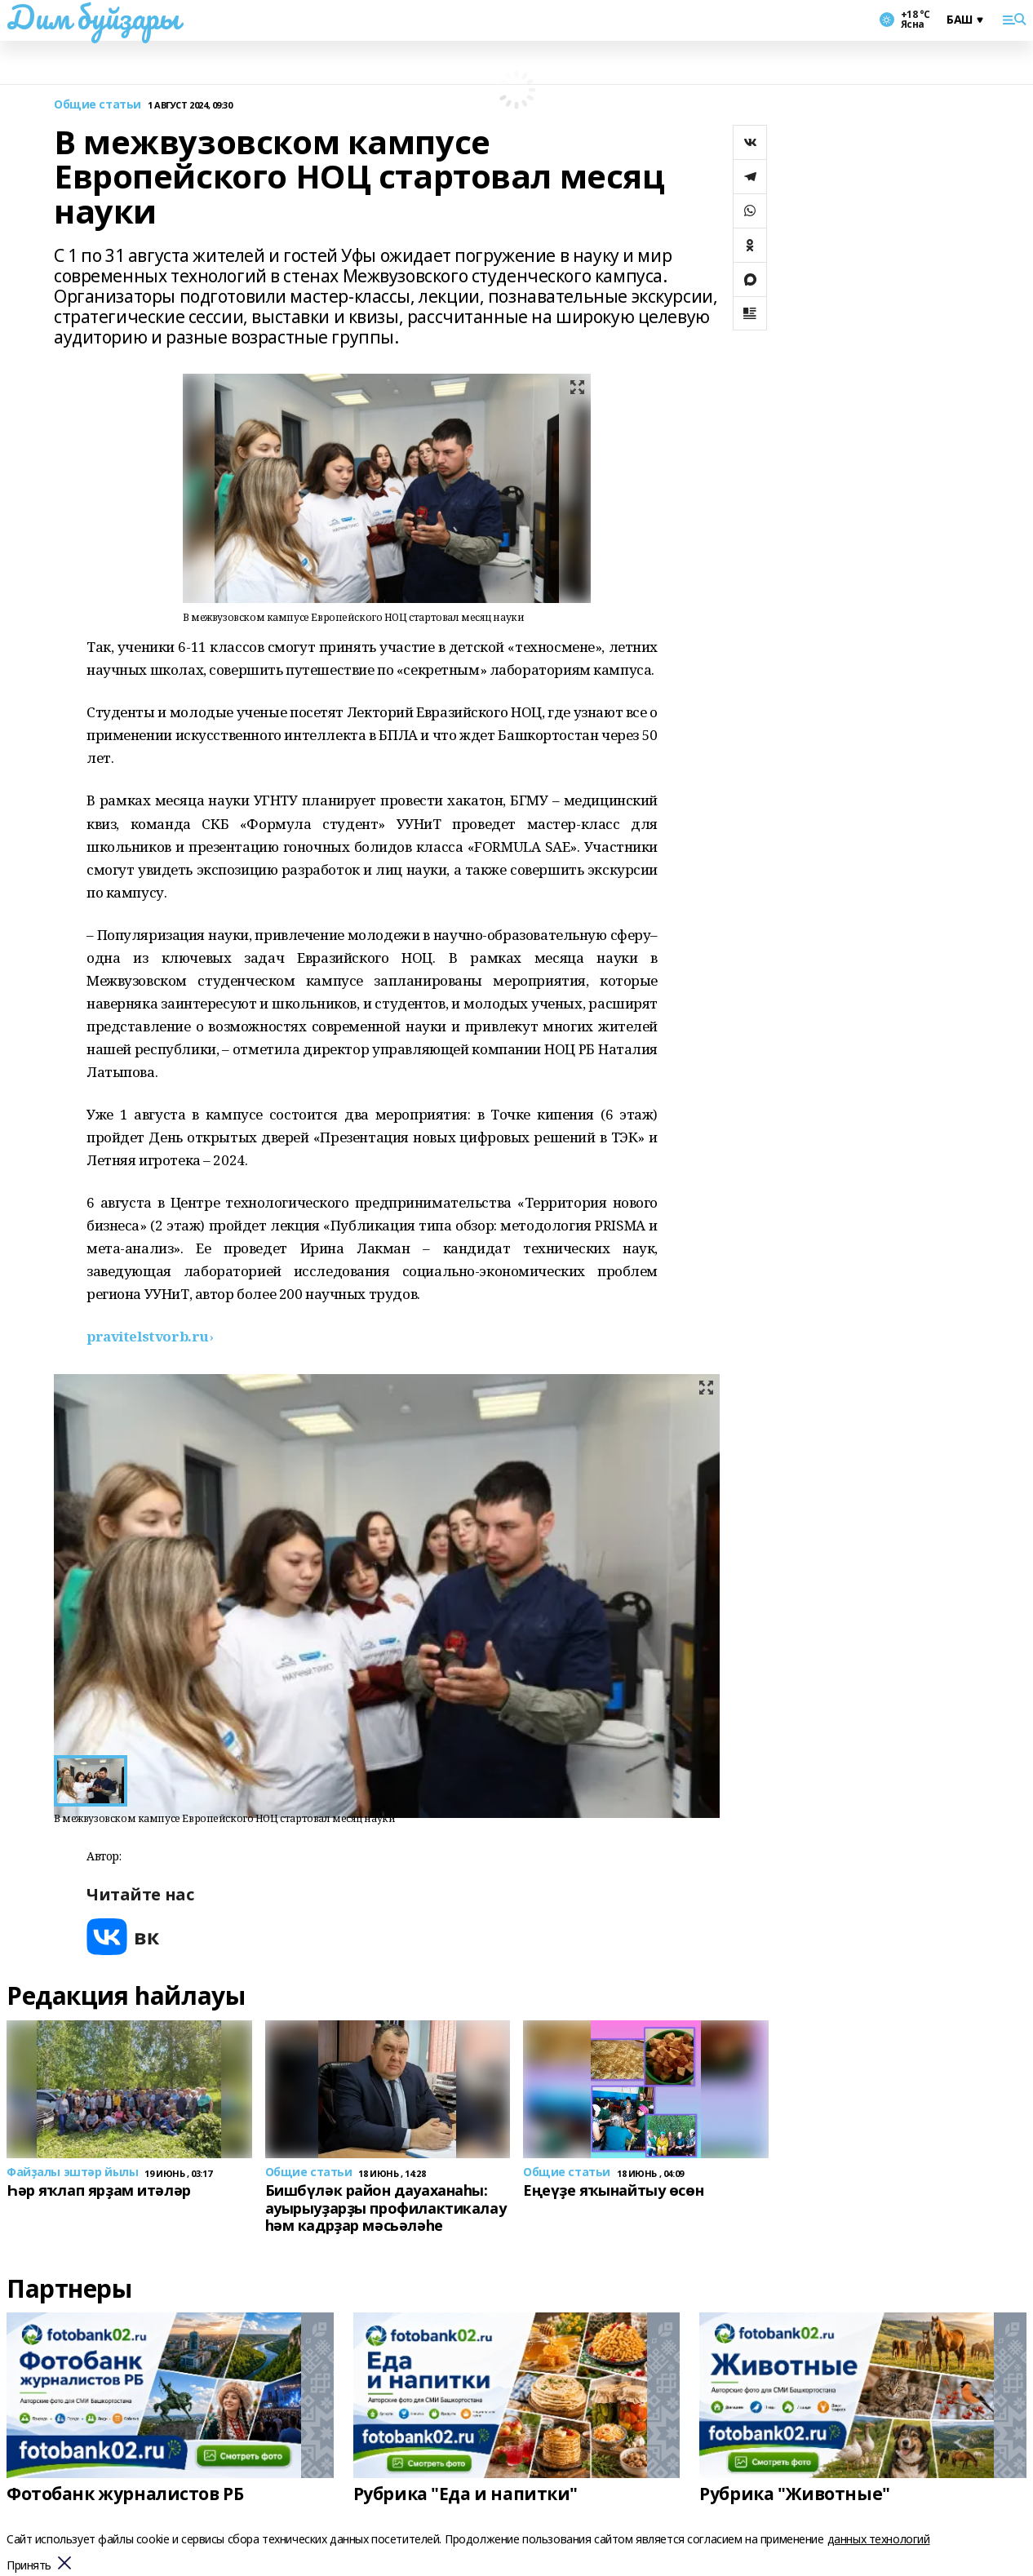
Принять (29, 2566)
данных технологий (878, 2539)
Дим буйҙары (93, 17)
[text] (149, 1336)
